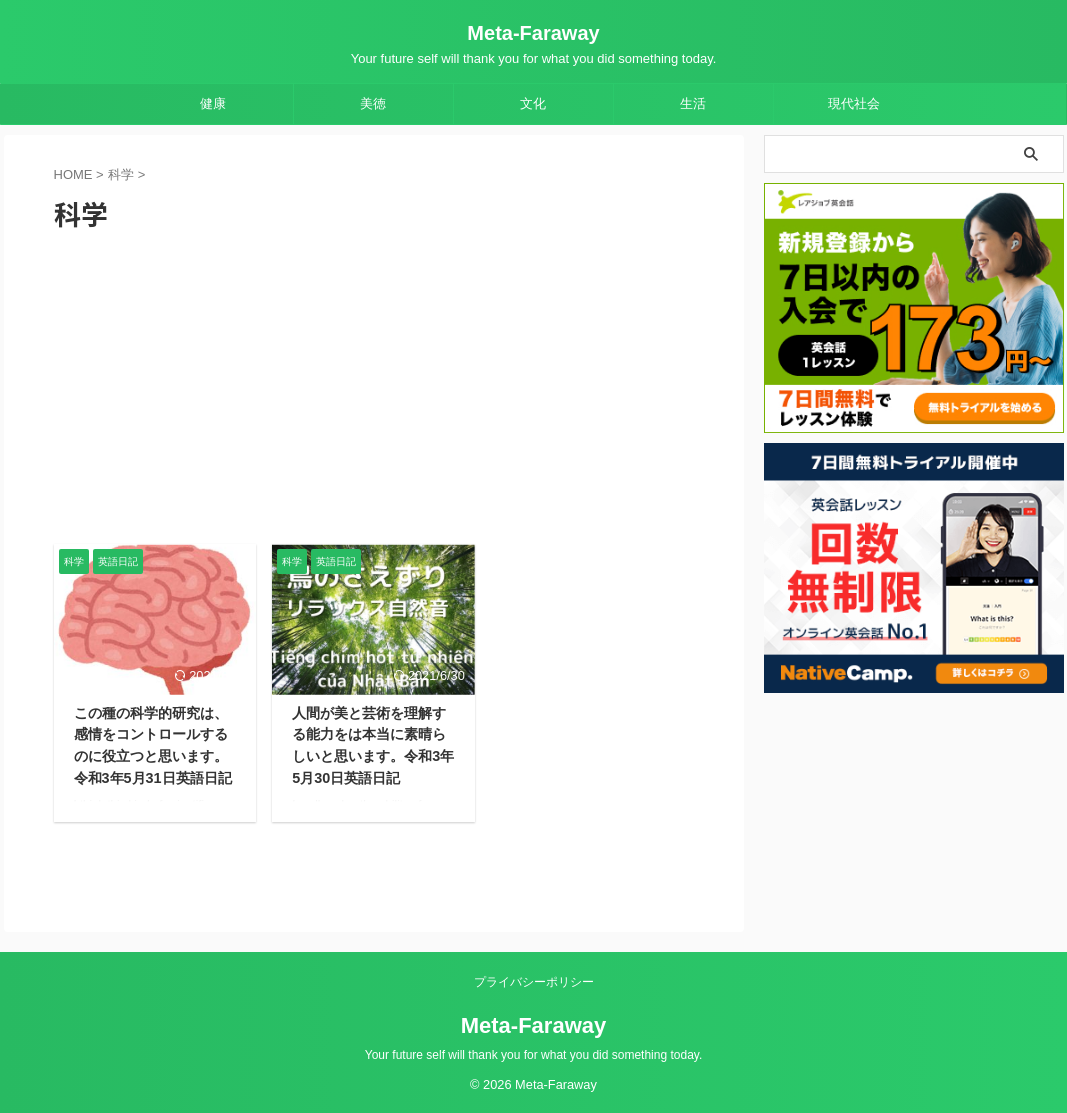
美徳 (373, 103)
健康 (213, 103)
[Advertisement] (374, 394)
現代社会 (854, 103)
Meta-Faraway (533, 33)
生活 (693, 103)
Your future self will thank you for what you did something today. (534, 1055)
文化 (533, 103)
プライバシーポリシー (534, 982)
